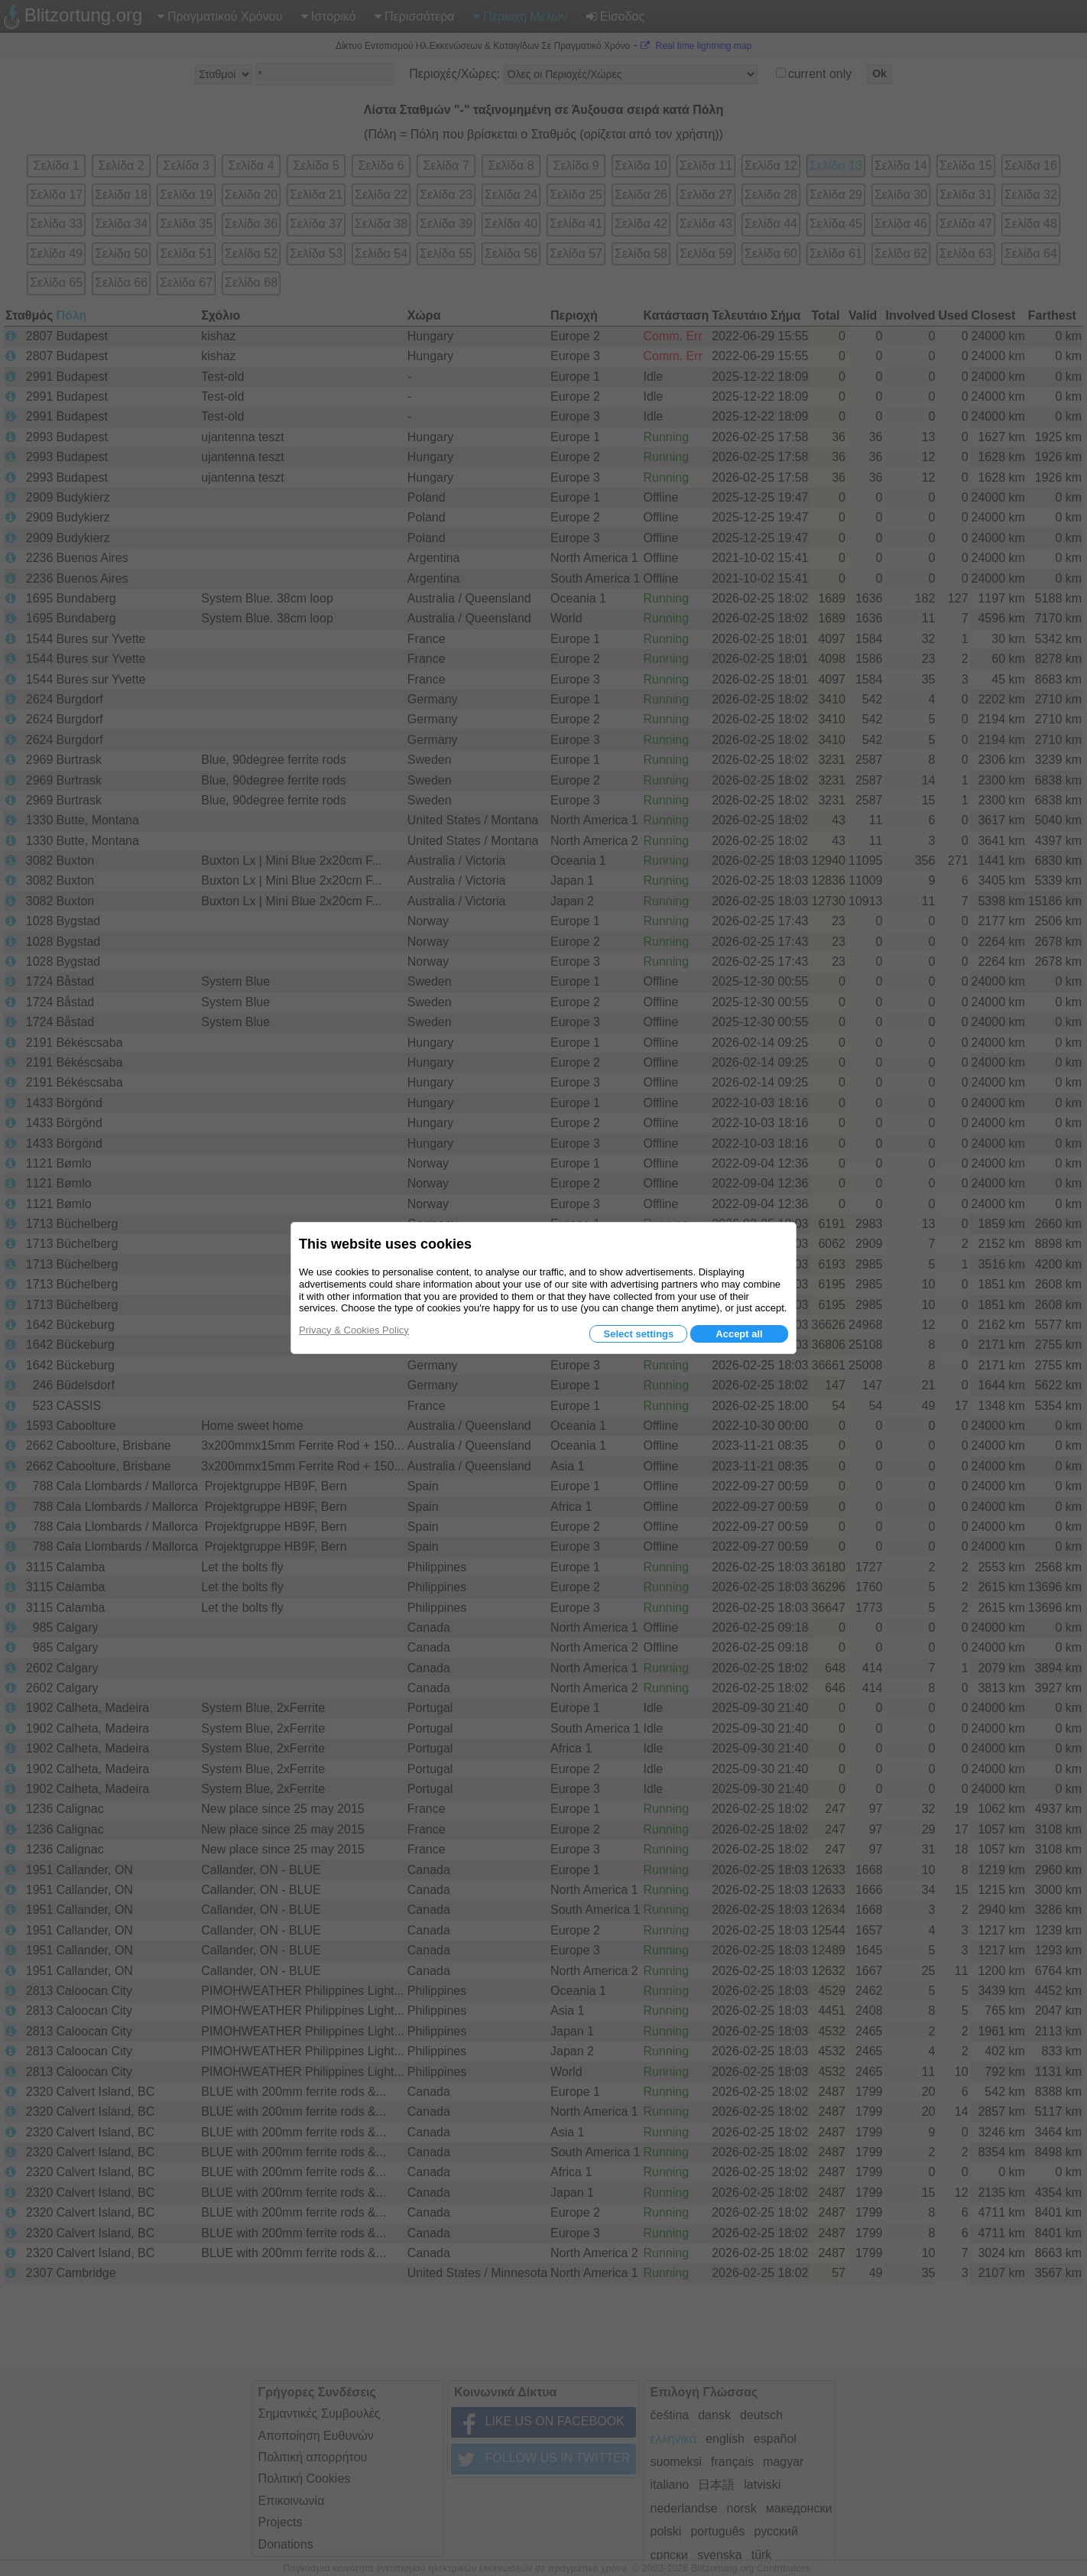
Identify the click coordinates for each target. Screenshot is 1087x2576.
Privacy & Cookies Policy (354, 1330)
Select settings (638, 1334)
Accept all (738, 1334)
